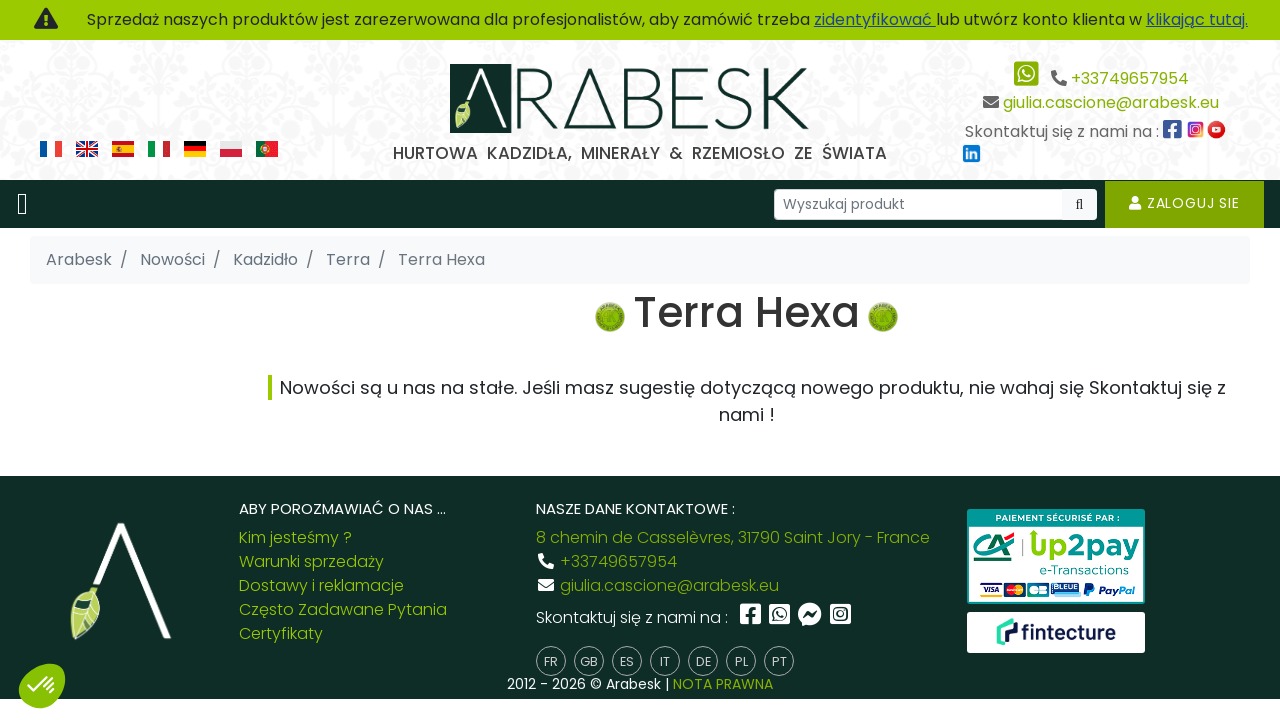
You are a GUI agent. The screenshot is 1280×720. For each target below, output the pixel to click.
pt (779, 661)
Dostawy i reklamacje (321, 585)
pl (741, 661)
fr (551, 661)
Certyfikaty (281, 633)
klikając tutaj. (1197, 19)
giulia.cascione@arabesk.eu (1111, 102)
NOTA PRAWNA (723, 684)
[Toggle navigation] (22, 204)
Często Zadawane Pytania (343, 609)
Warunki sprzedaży (311, 561)
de (703, 661)
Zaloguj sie (1184, 203)
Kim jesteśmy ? (295, 537)
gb (589, 661)
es (627, 661)
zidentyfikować (875, 19)
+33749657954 (1130, 78)
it (665, 661)
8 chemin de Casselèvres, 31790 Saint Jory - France (733, 537)
